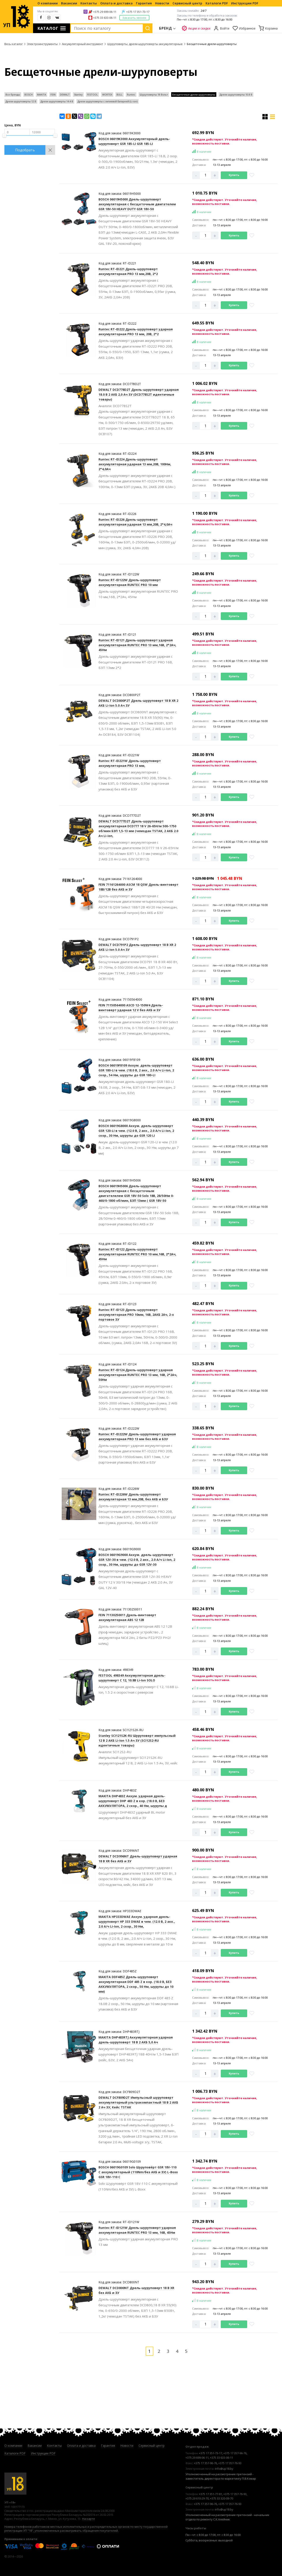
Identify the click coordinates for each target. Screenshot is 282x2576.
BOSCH (28, 94)
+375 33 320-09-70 (221, 2498)
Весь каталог (13, 44)
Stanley (78, 94)
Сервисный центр (187, 3)
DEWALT (65, 94)
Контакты (88, 3)
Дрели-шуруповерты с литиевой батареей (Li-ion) (107, 101)
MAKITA (41, 94)
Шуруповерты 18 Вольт (154, 94)
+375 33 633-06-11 (104, 18)
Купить (234, 175)
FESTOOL (92, 94)
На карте (88, 2519)
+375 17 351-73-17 (137, 12)
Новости (162, 3)
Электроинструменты (42, 44)
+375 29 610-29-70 (197, 2498)
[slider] (4, 135)
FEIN (53, 94)
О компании (47, 3)
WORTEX (107, 94)
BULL (119, 94)
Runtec (131, 94)
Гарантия (144, 3)
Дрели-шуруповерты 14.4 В (57, 101)
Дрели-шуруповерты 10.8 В (236, 94)
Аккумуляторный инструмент (82, 44)
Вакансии (69, 3)
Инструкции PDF (244, 3)
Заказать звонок (134, 18)
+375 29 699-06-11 (104, 12)
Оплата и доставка (116, 3)
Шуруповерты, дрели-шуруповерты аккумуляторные (145, 44)
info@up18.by (224, 2469)
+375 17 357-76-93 (229, 2463)
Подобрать (25, 150)
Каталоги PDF (217, 3)
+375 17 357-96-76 (235, 2453)
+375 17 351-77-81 (210, 2494)
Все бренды (13, 94)
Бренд (165, 28)
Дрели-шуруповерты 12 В (21, 101)
